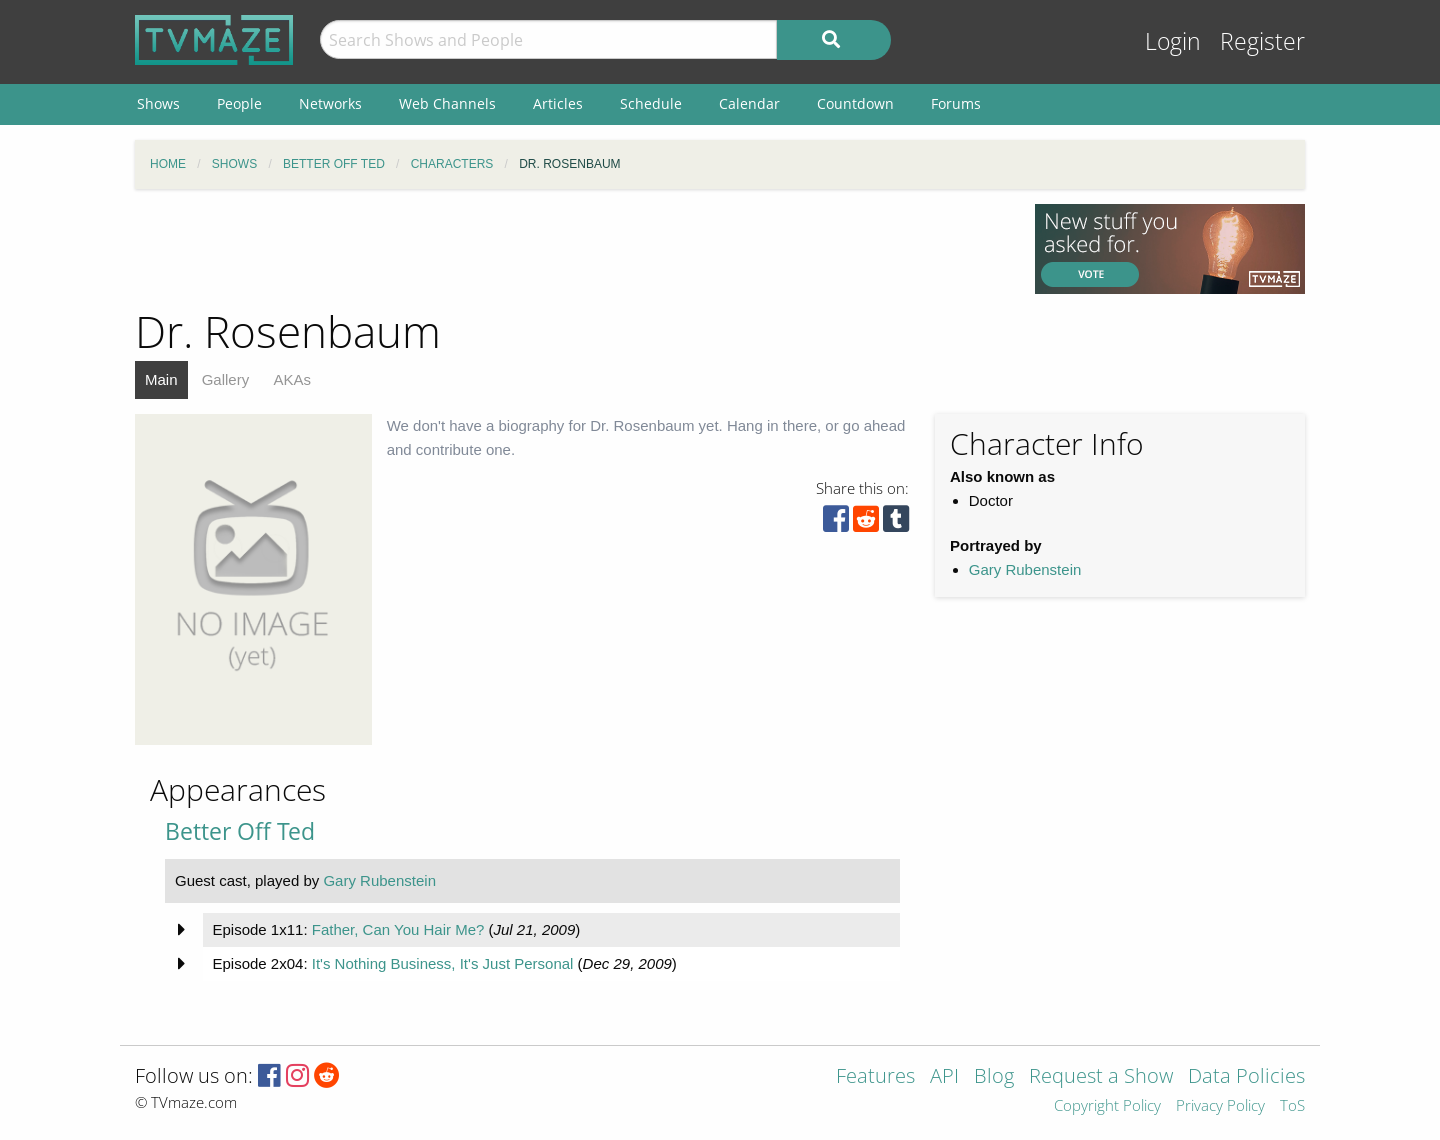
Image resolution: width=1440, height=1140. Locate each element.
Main (161, 379)
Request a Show (1101, 1077)
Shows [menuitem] (158, 103)
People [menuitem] (239, 103)
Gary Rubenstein (1025, 569)
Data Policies (1246, 1077)
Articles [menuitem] (558, 103)
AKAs (292, 379)
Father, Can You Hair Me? (398, 929)
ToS (1292, 1106)
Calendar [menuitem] (749, 103)
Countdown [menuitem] (855, 103)
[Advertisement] (570, 249)
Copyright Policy (1107, 1106)
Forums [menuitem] (956, 103)
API (944, 1077)
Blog (994, 1077)
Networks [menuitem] (330, 103)
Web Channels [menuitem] (447, 103)
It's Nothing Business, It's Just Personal (443, 963)
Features (875, 1077)
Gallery (226, 379)
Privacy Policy (1220, 1106)
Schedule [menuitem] (651, 103)
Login (1173, 41)
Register (1262, 41)
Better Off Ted (240, 831)
